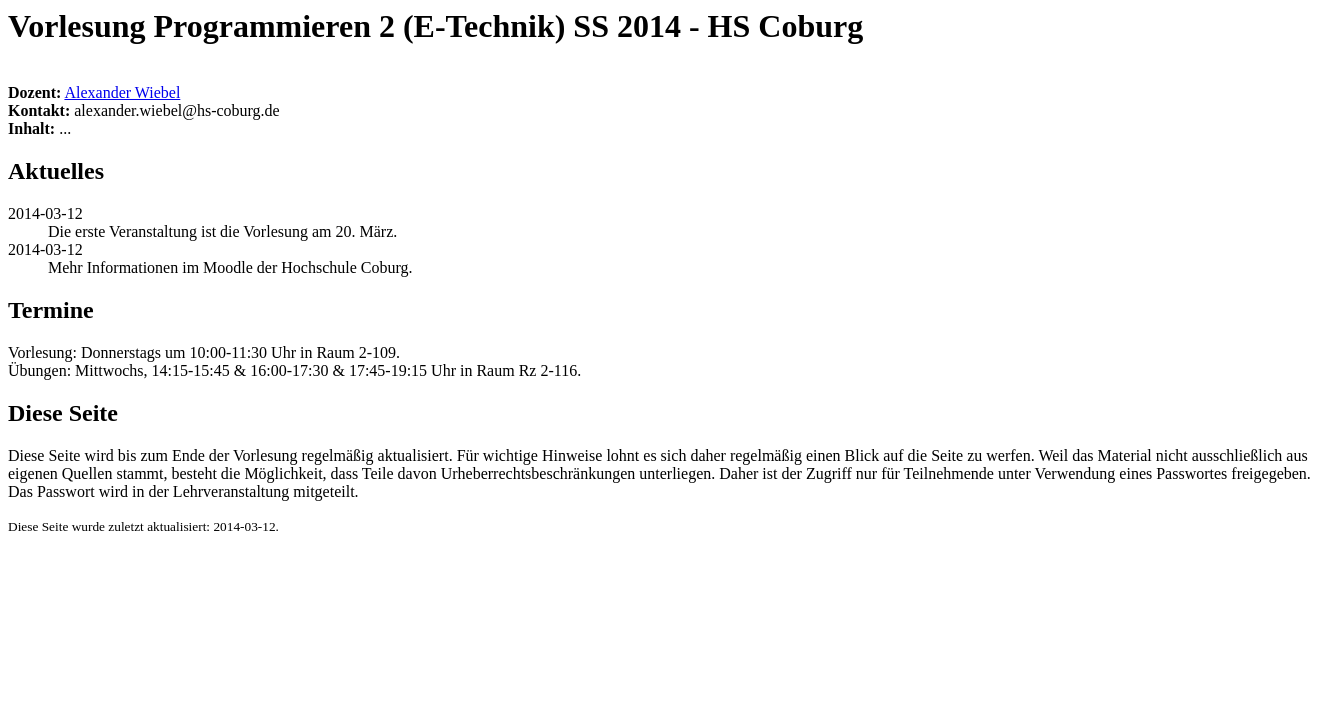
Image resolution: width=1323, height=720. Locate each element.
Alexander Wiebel (122, 92)
